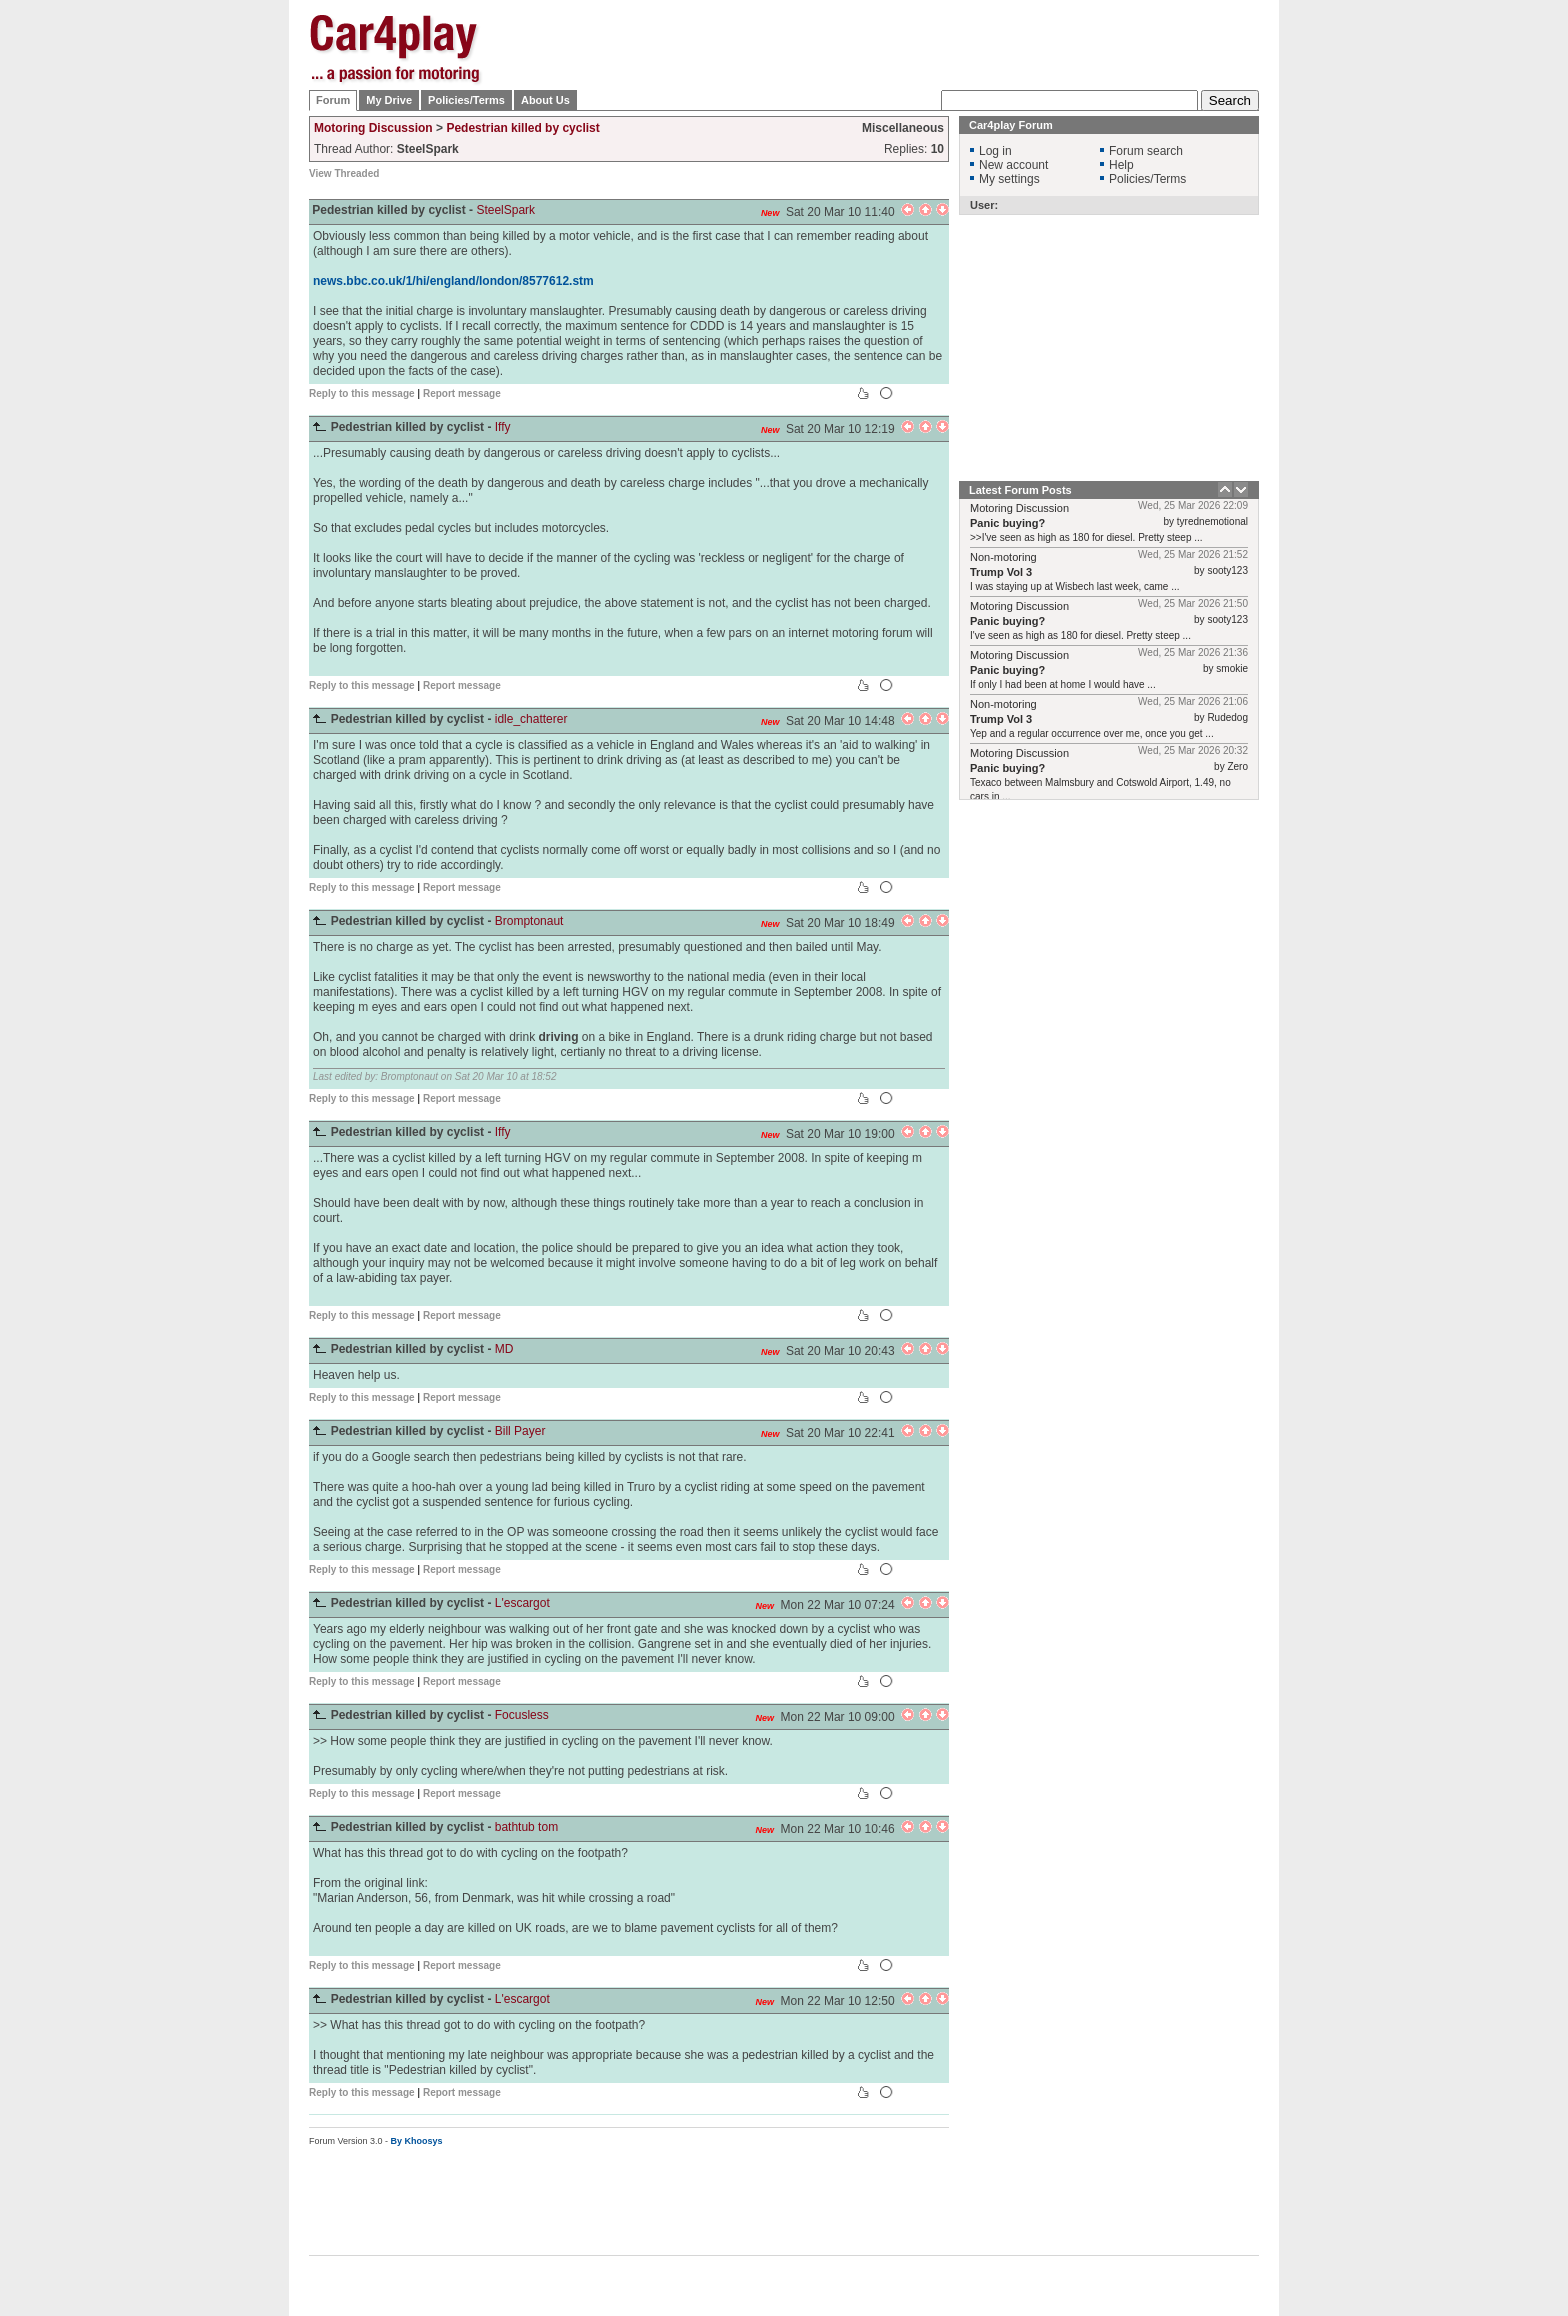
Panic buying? (1007, 523)
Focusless (522, 1715)
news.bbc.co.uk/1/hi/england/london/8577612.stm (453, 281)
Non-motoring (1003, 557)
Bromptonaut (529, 921)
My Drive (389, 100)
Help (1121, 165)
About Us (545, 100)
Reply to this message (362, 393)
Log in (995, 151)
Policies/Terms (466, 100)
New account (1013, 165)
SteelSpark (505, 210)
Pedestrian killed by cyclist (522, 128)
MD (504, 1349)
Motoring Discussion (373, 128)
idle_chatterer (531, 719)
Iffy (503, 427)
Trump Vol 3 (1001, 572)
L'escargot (522, 1603)
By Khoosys (417, 2141)
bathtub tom (526, 1827)
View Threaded (344, 173)
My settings (1009, 179)
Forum (333, 100)
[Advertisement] (1359, 315)
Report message (462, 393)
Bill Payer (520, 1431)
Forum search (1146, 151)
